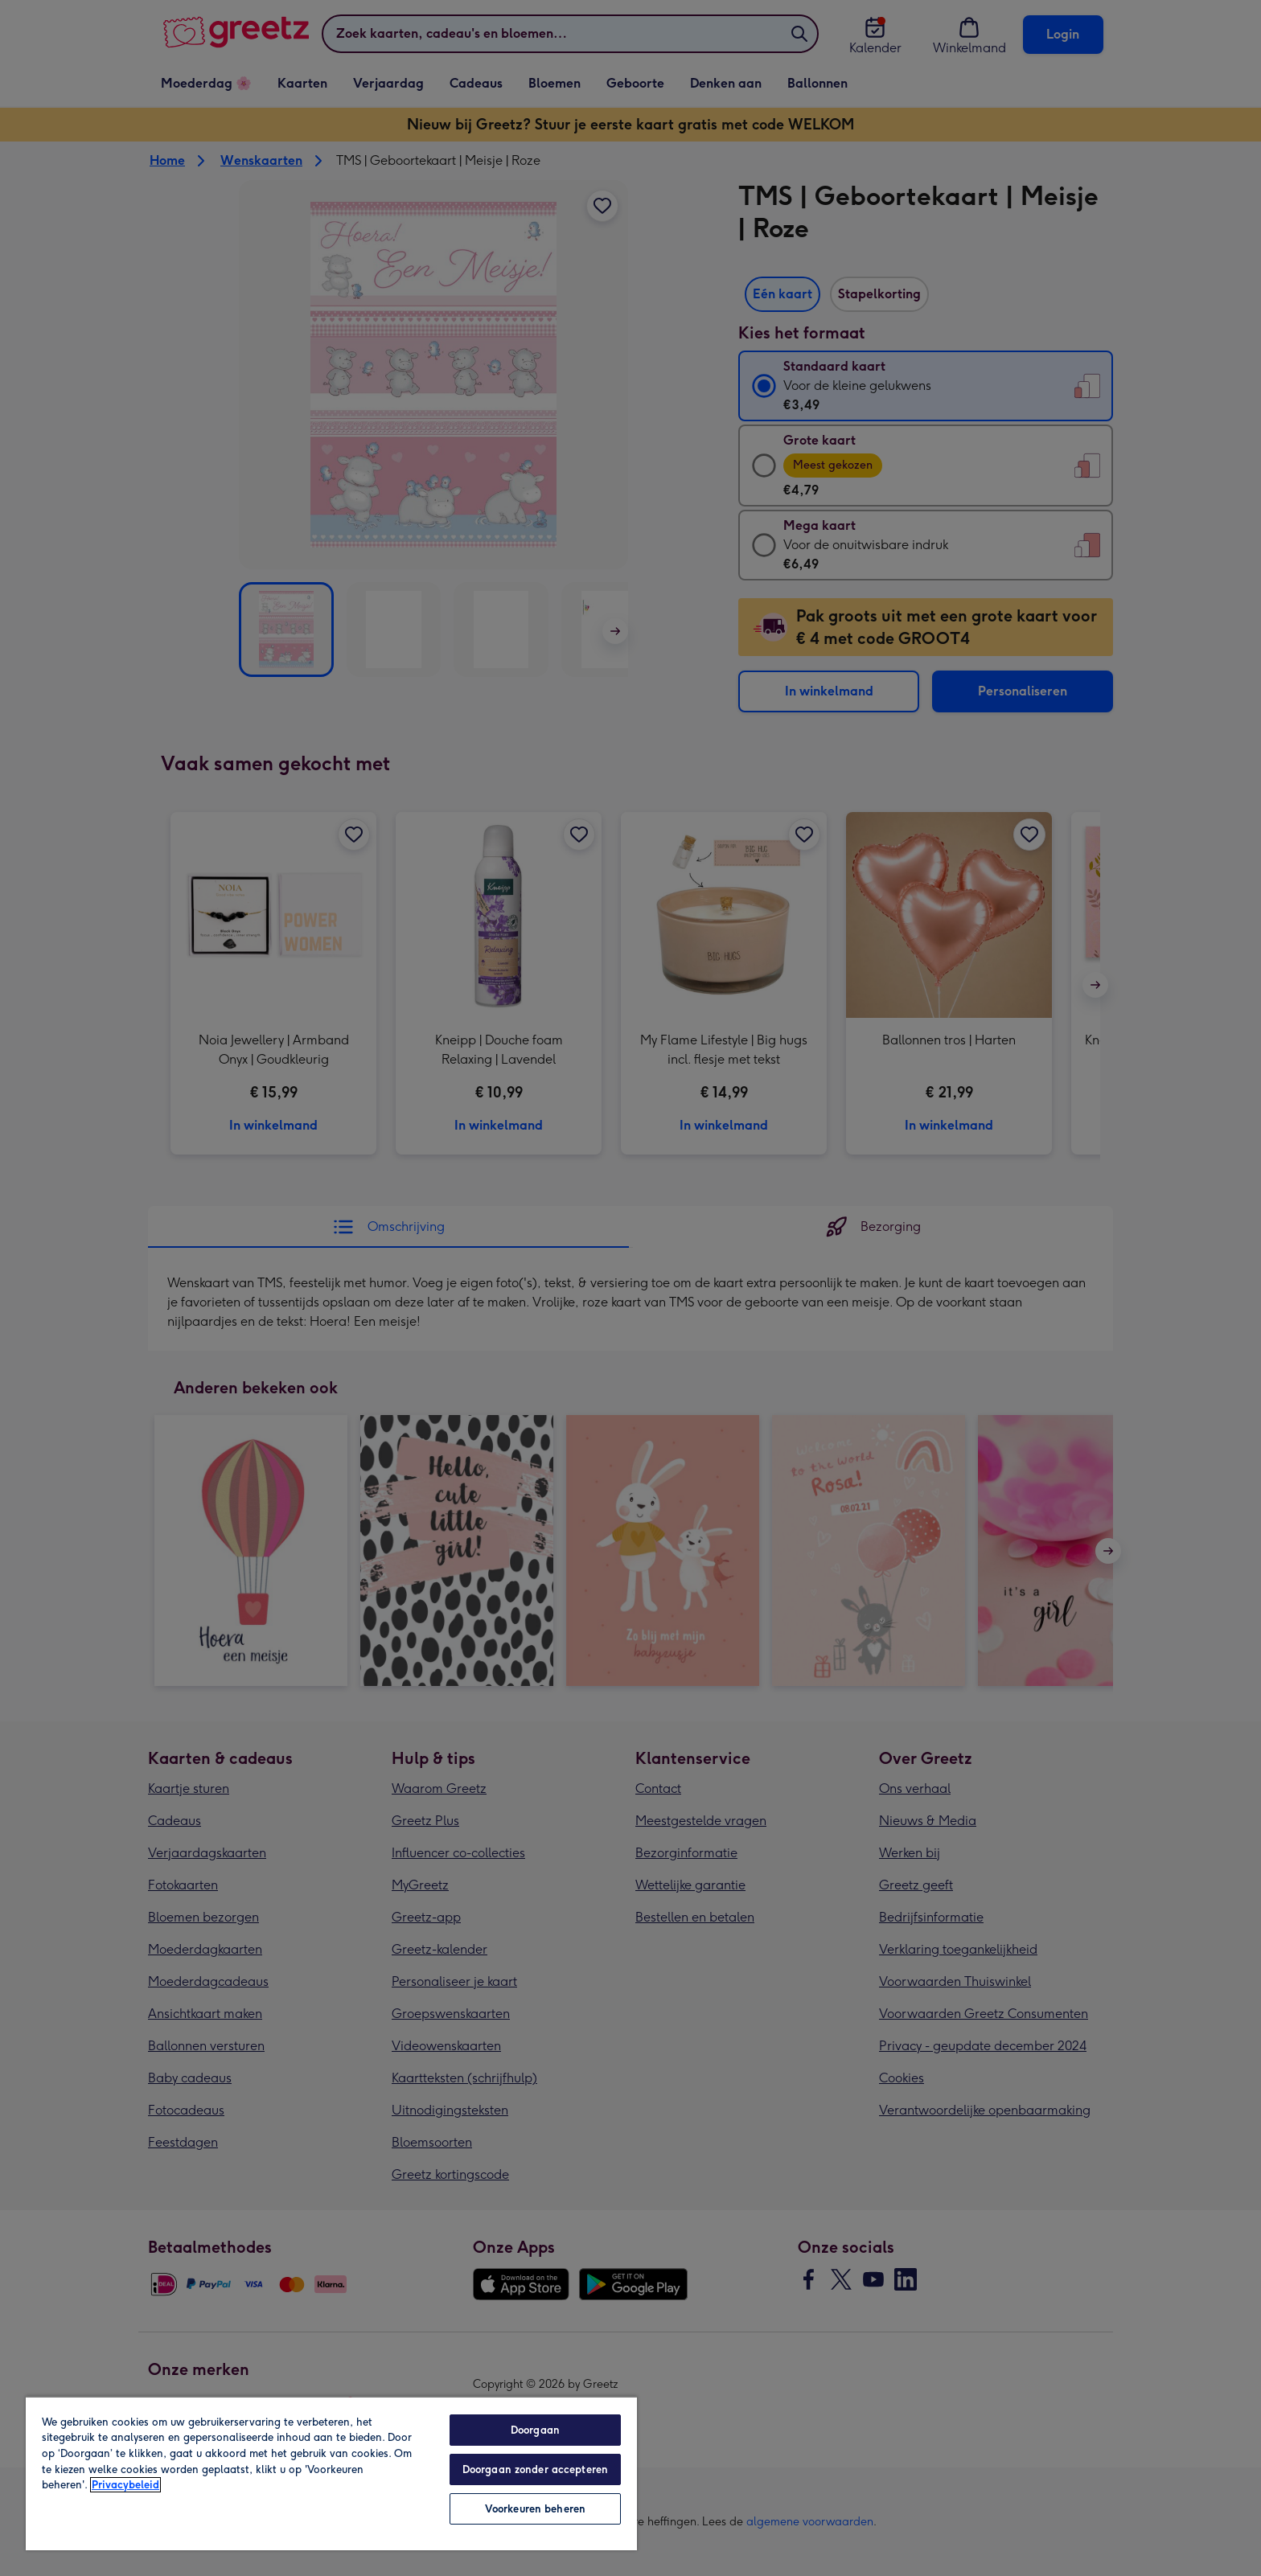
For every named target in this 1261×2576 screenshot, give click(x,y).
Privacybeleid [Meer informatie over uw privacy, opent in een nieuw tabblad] (125, 2485)
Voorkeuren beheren (535, 2509)
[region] (331, 2473)
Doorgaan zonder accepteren (535, 2469)
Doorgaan (535, 2430)
